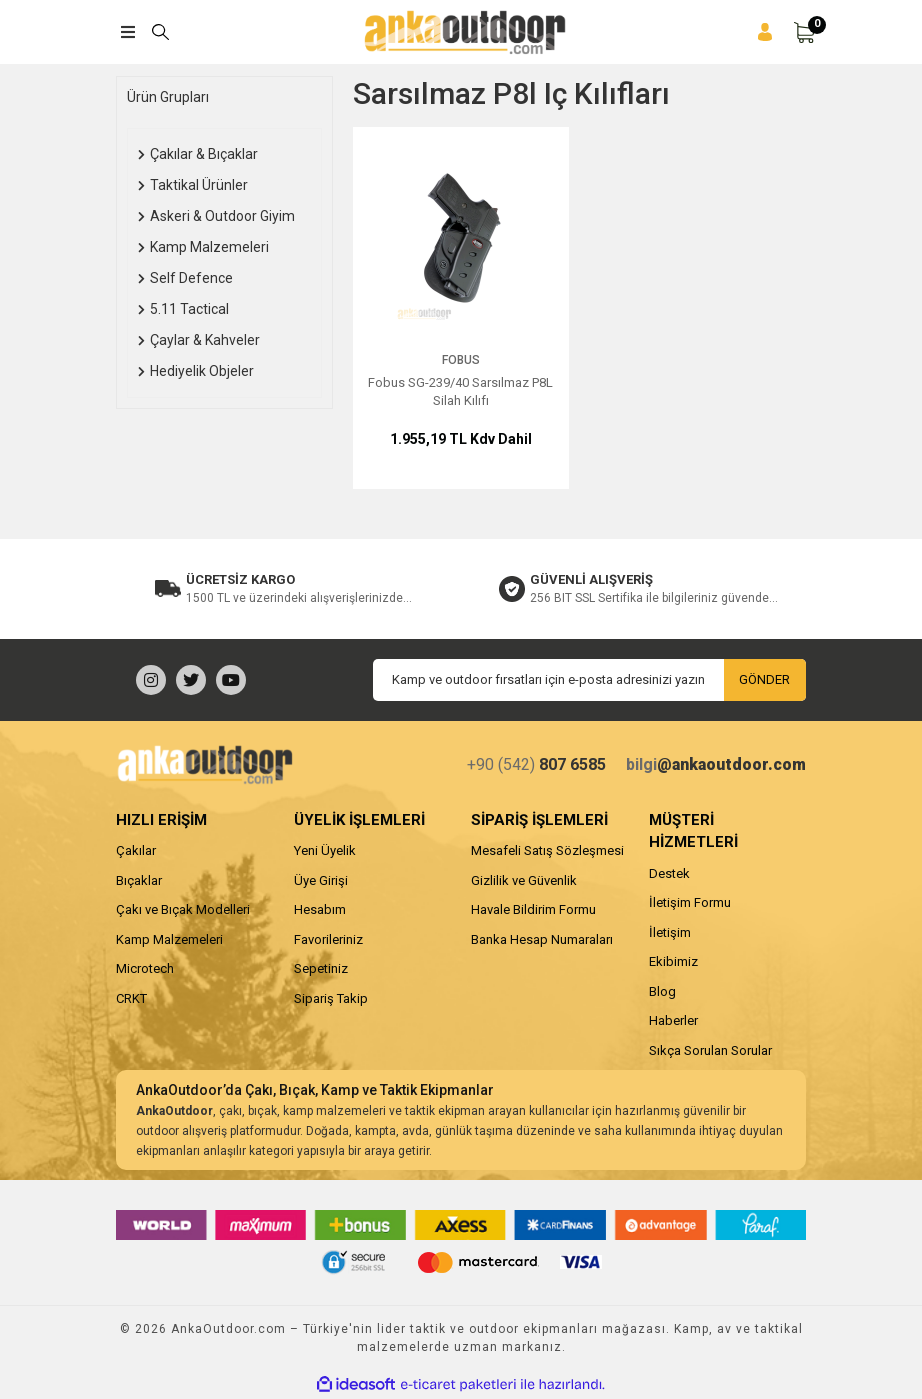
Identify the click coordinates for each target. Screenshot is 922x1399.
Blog (662, 991)
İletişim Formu (690, 902)
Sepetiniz (321, 968)
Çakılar (136, 850)
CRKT (131, 998)
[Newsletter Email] (589, 680)
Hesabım (320, 909)
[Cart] (804, 32)
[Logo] (464, 32)
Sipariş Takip (331, 998)
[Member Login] (765, 32)
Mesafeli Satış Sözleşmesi (547, 850)
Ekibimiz (673, 961)
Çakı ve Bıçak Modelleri (183, 909)
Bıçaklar (139, 880)
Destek (669, 873)
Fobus (461, 360)
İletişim (670, 932)
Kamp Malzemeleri (169, 939)
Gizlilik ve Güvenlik (524, 880)
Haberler (673, 1020)
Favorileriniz (328, 939)
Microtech (145, 968)
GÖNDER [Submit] (764, 679)
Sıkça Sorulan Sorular (710, 1050)
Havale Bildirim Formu (533, 909)
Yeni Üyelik (325, 850)
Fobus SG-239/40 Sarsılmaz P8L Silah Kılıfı (460, 391)
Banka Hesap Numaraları (542, 939)
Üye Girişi (321, 880)
